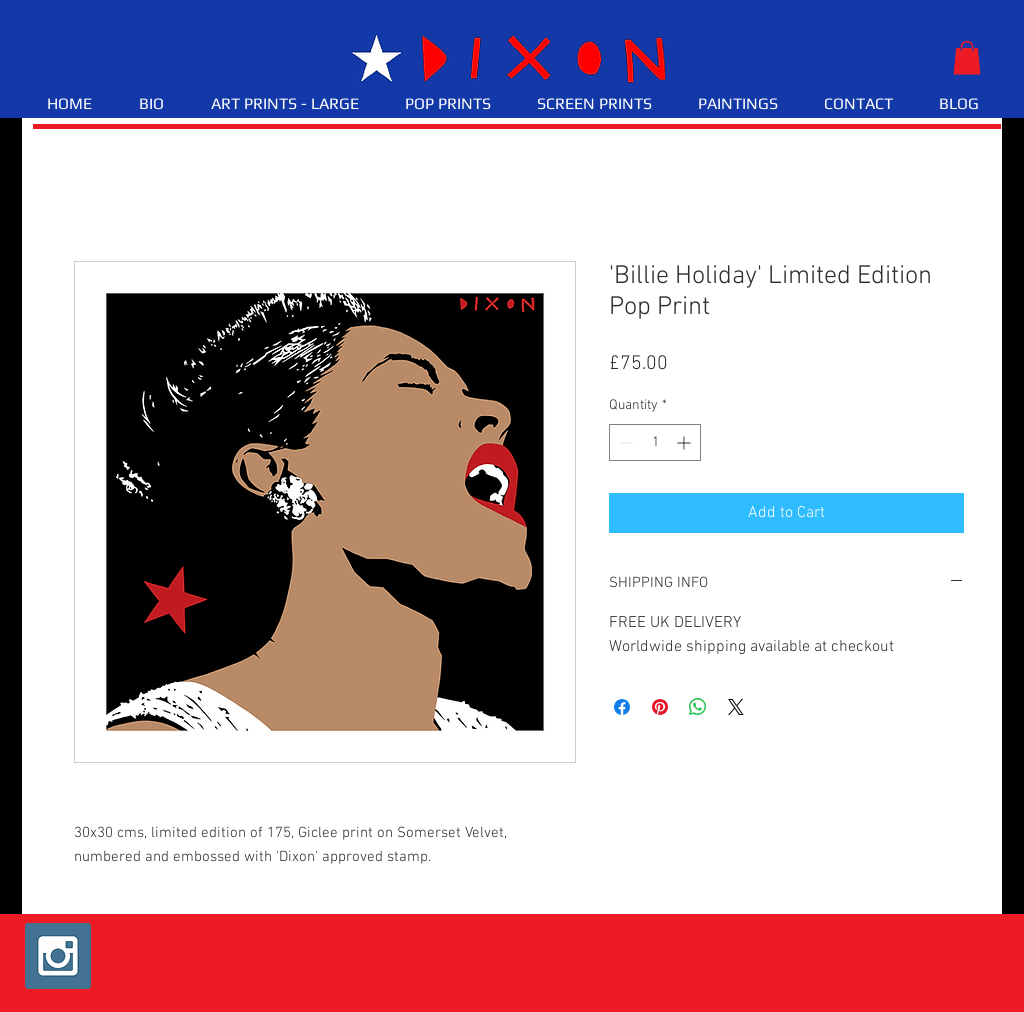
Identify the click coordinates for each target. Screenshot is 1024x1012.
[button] (967, 57)
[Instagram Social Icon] (58, 956)
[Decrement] (624, 442)
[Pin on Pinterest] (660, 707)
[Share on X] (736, 707)
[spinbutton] (655, 442)
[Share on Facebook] (622, 707)
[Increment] (685, 442)
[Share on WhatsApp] (698, 707)
